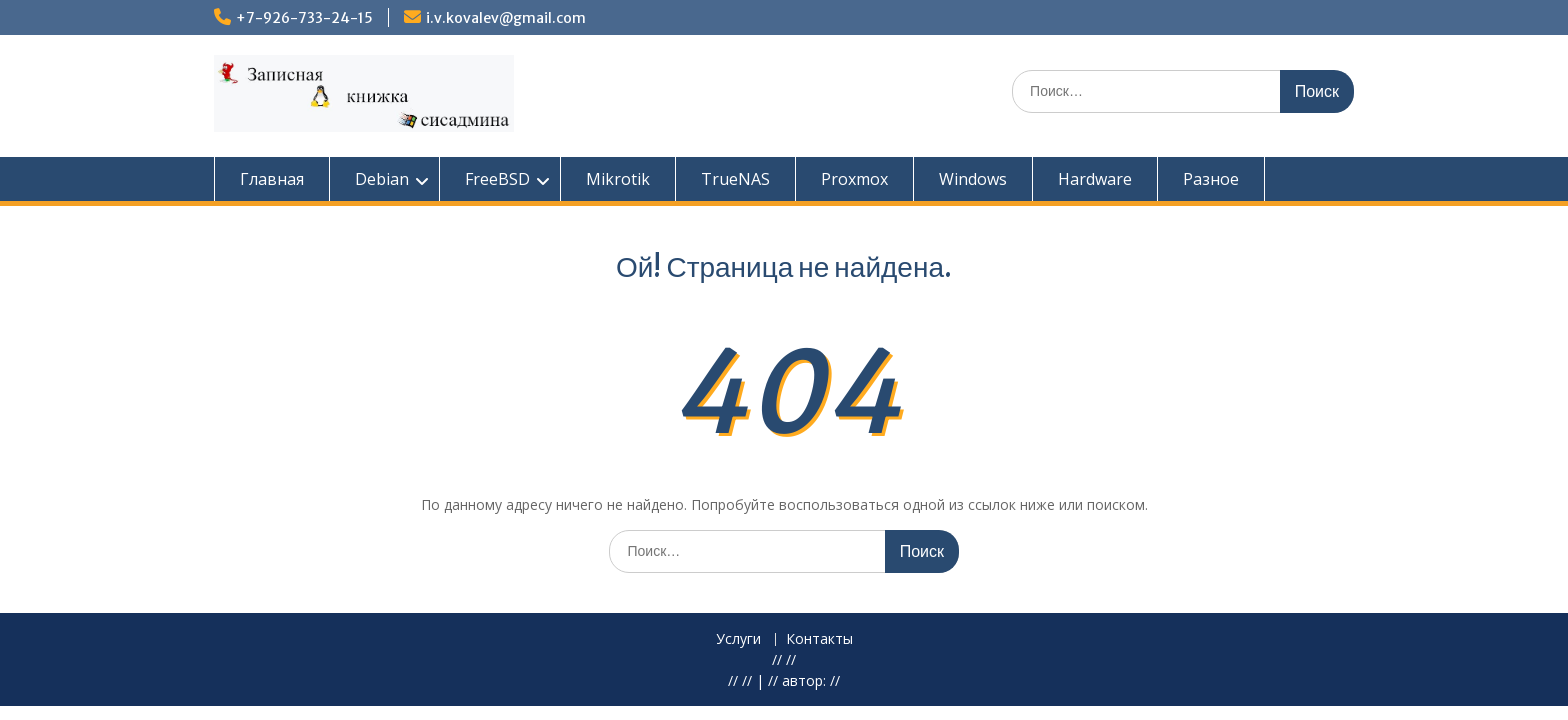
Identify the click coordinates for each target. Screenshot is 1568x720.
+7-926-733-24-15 (304, 18)
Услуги (738, 639)
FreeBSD (497, 179)
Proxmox (854, 179)
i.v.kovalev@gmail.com (506, 18)
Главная (272, 179)
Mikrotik (618, 179)
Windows (973, 179)
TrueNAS (735, 179)
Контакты (819, 639)
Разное (1211, 179)
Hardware (1095, 179)
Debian (382, 179)
